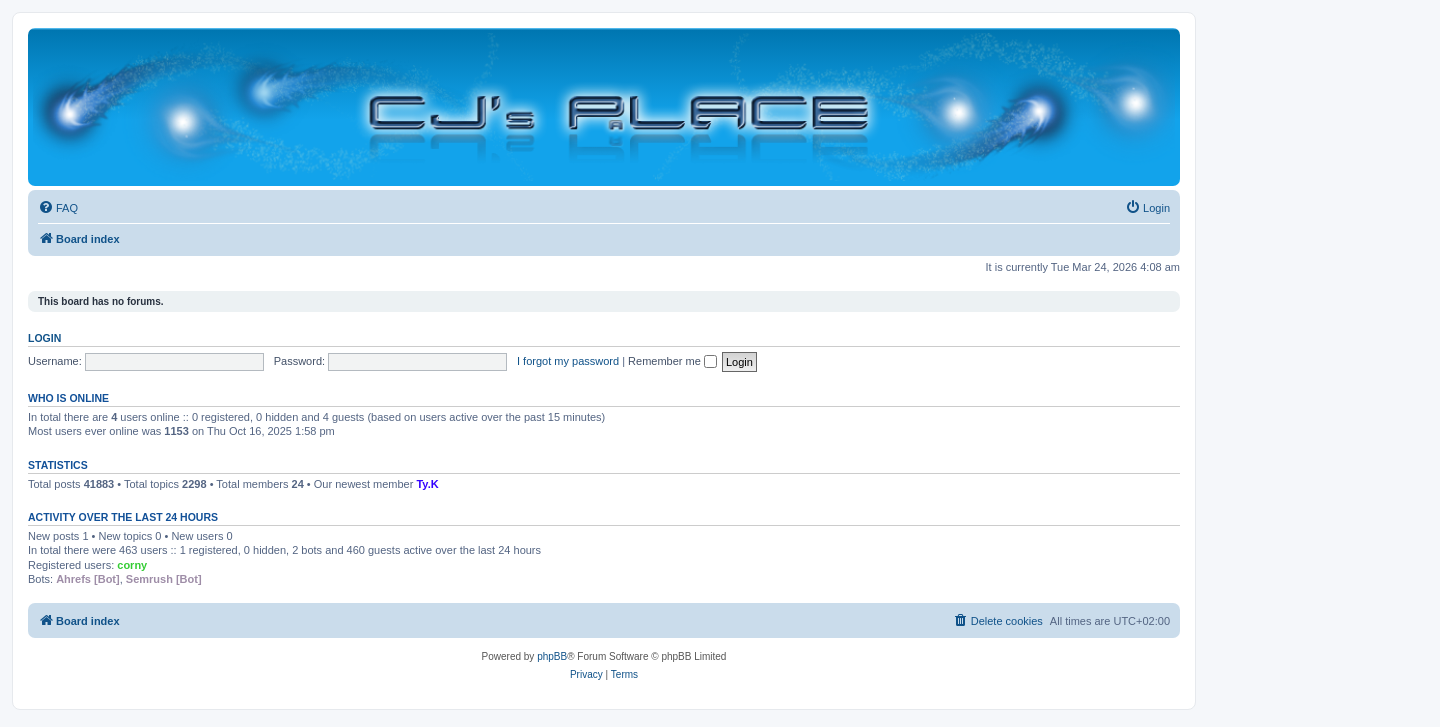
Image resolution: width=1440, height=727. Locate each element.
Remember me (672, 361)
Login (44, 338)
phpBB (552, 656)
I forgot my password (568, 361)
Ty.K (427, 484)
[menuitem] (58, 208)
